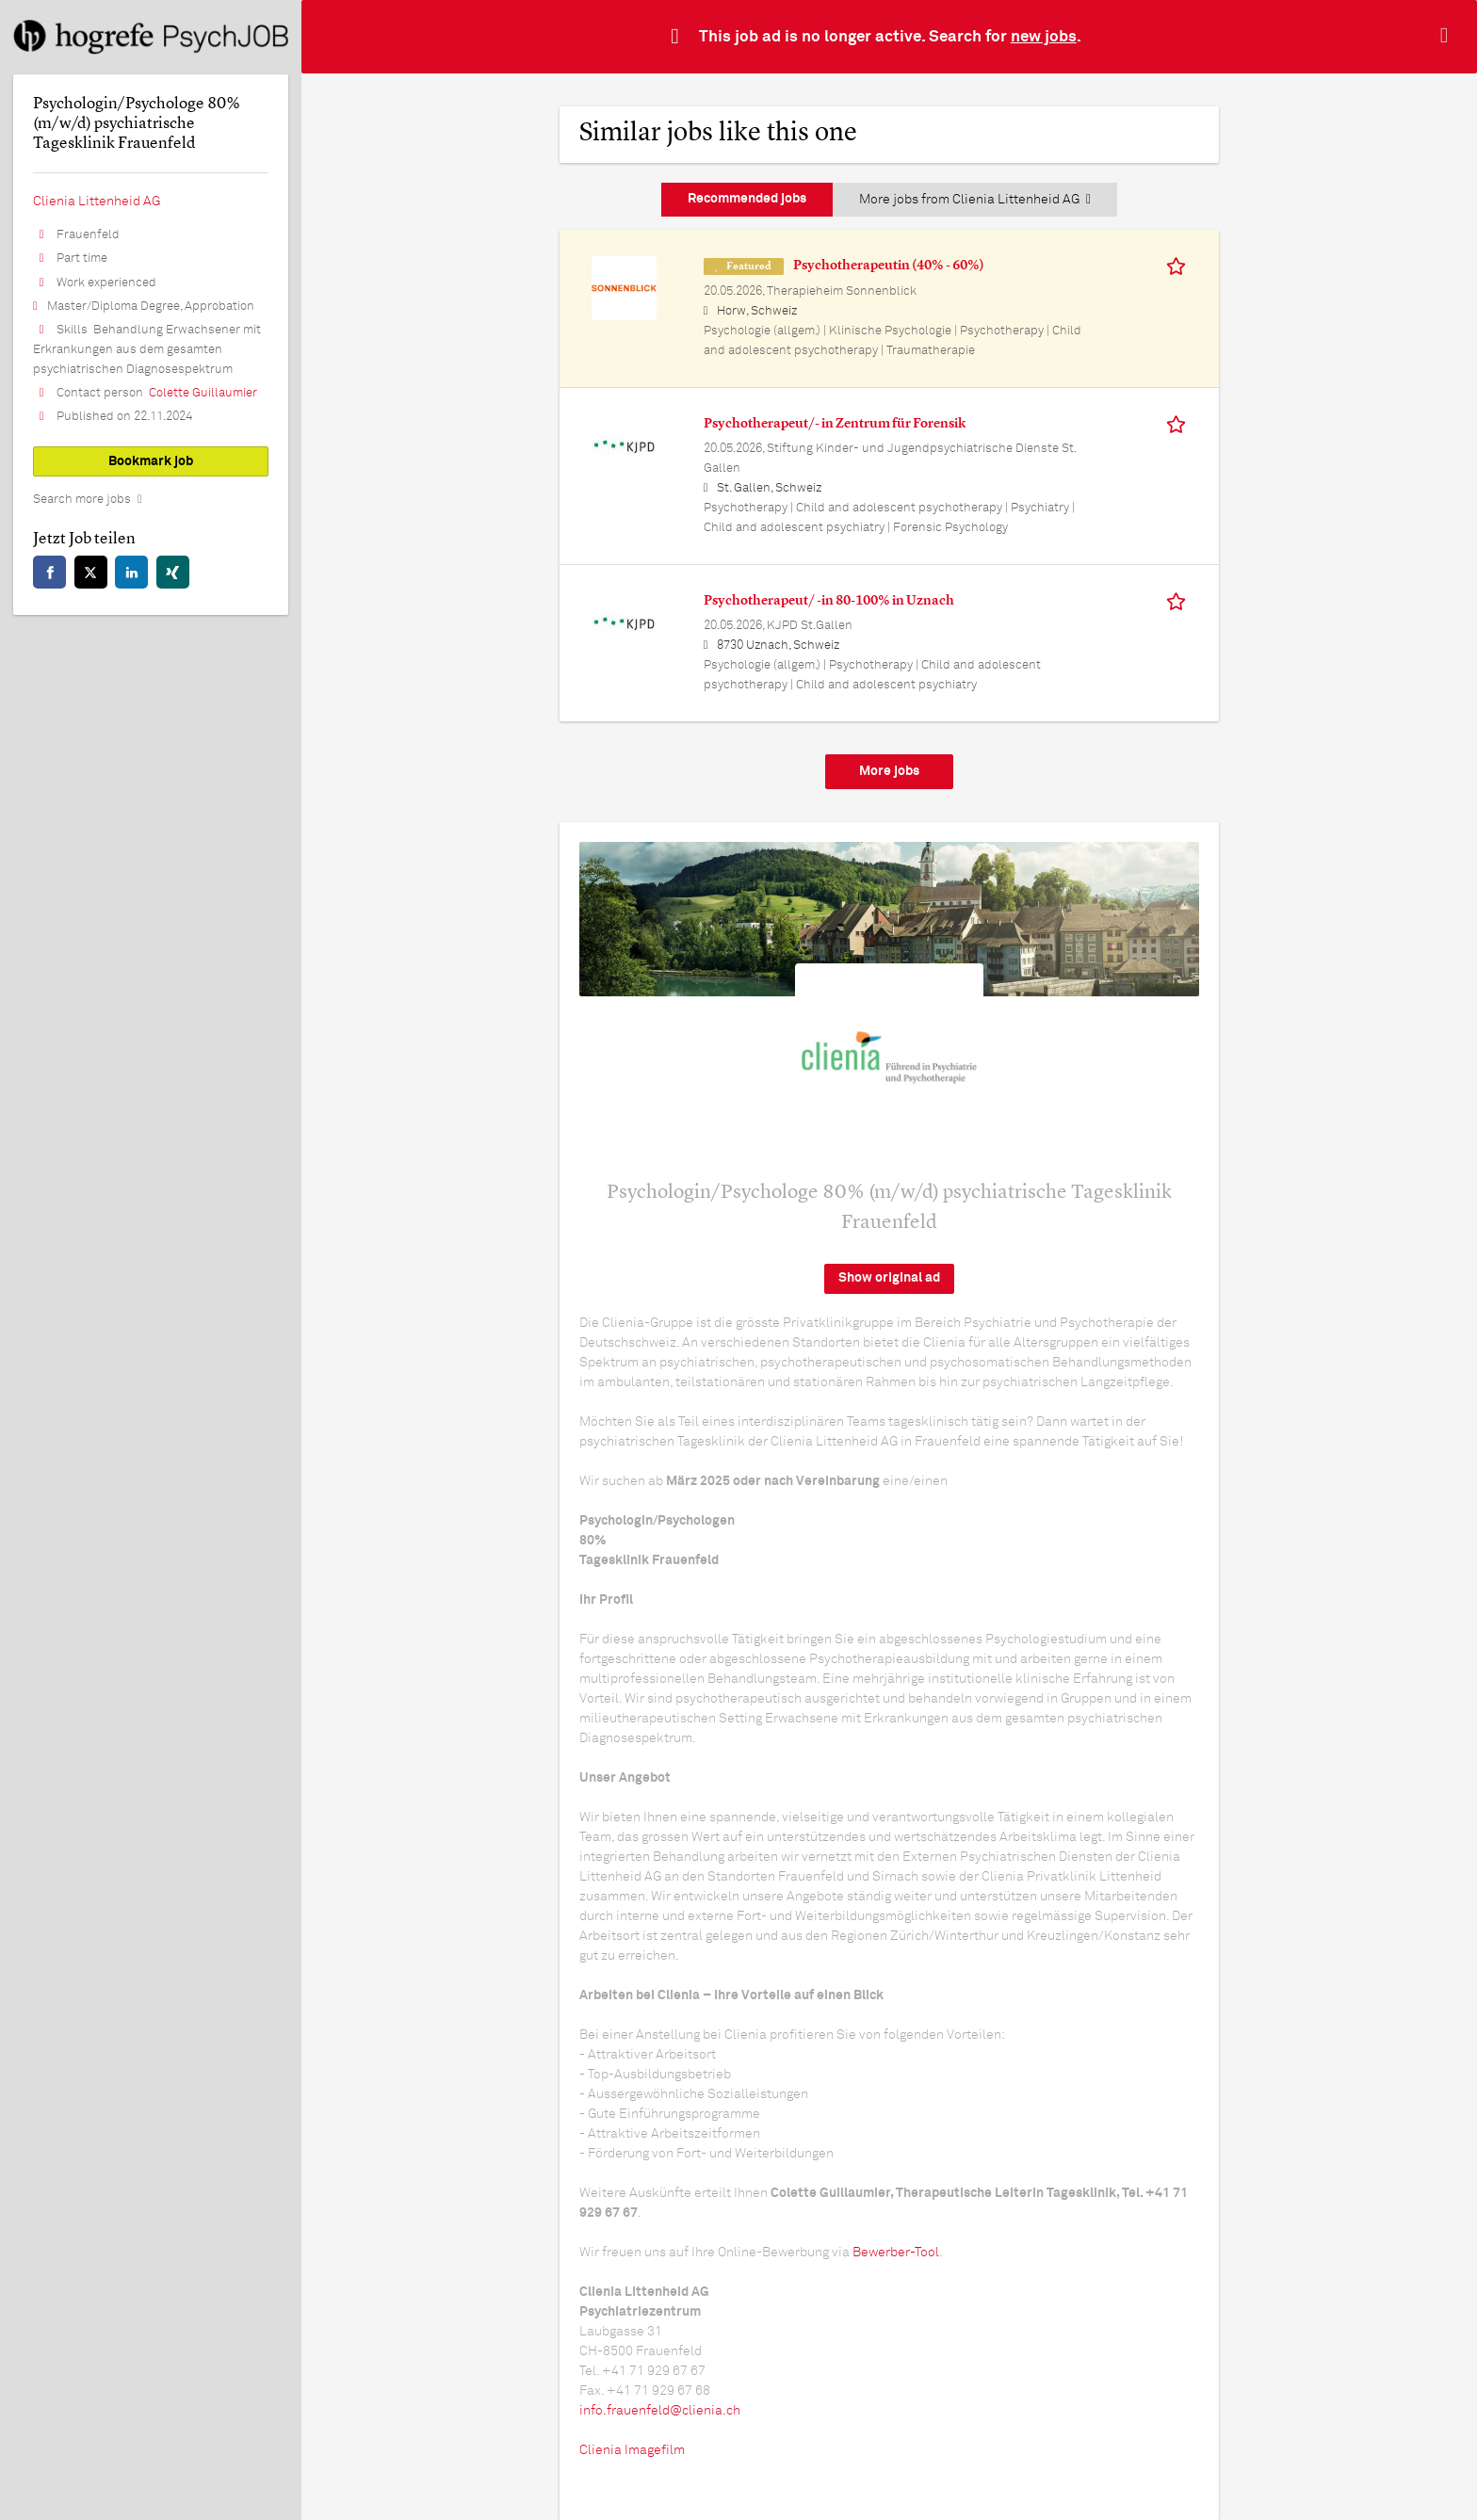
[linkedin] (131, 572)
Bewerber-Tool (895, 2252)
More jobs (889, 771)
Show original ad (889, 1277)
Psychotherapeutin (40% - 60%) (888, 265)
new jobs (1044, 37)
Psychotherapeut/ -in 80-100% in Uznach (829, 600)
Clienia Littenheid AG (96, 201)
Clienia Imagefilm (632, 2450)
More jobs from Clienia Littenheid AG (975, 199)
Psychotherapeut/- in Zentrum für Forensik (835, 423)
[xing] (172, 572)
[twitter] (90, 572)
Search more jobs (82, 499)
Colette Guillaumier (203, 393)
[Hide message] (1448, 36)
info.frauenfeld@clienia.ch (659, 2410)
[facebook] (49, 572)
